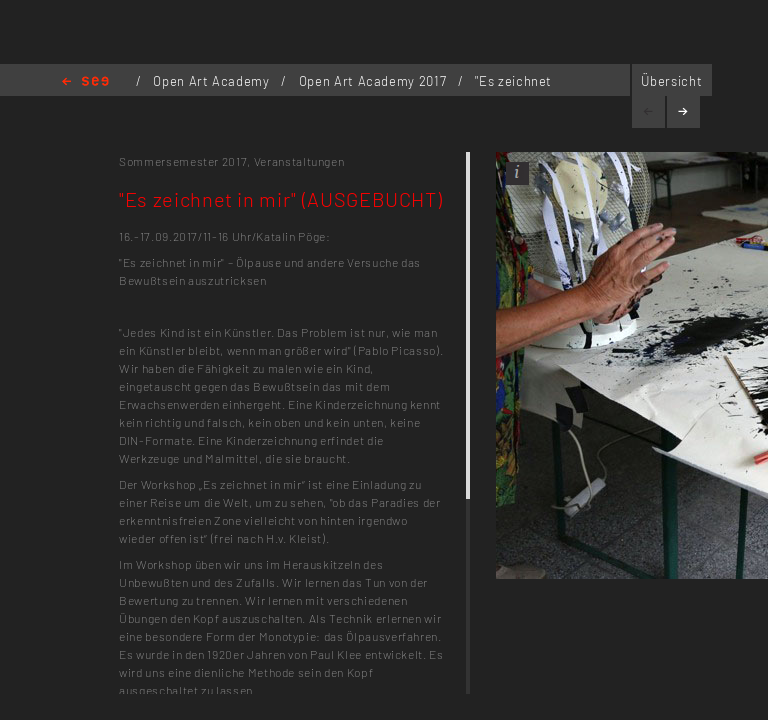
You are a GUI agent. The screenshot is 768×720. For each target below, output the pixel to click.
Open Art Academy (213, 81)
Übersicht (671, 81)
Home (85, 82)
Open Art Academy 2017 (374, 81)
